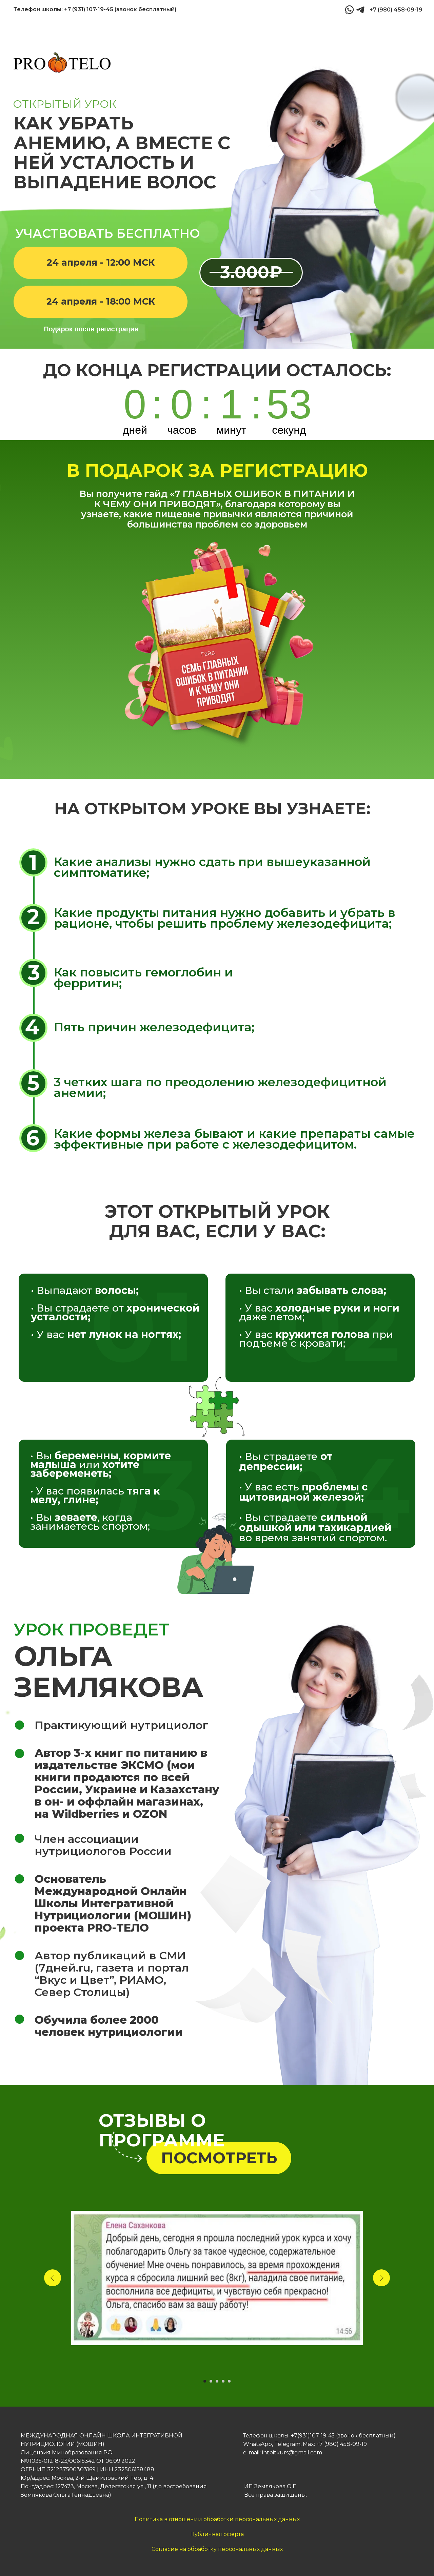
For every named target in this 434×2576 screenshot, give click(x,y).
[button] (101, 263)
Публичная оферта (217, 2534)
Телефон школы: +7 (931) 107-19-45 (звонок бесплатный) (95, 9)
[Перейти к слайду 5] (229, 2381)
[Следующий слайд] (381, 2277)
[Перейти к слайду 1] (204, 2381)
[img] (360, 9)
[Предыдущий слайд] (52, 2277)
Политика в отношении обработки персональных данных (217, 2519)
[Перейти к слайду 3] (217, 2381)
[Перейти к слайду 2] (211, 2381)
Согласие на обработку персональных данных (217, 2549)
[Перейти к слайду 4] (223, 2381)
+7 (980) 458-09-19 (396, 9)
